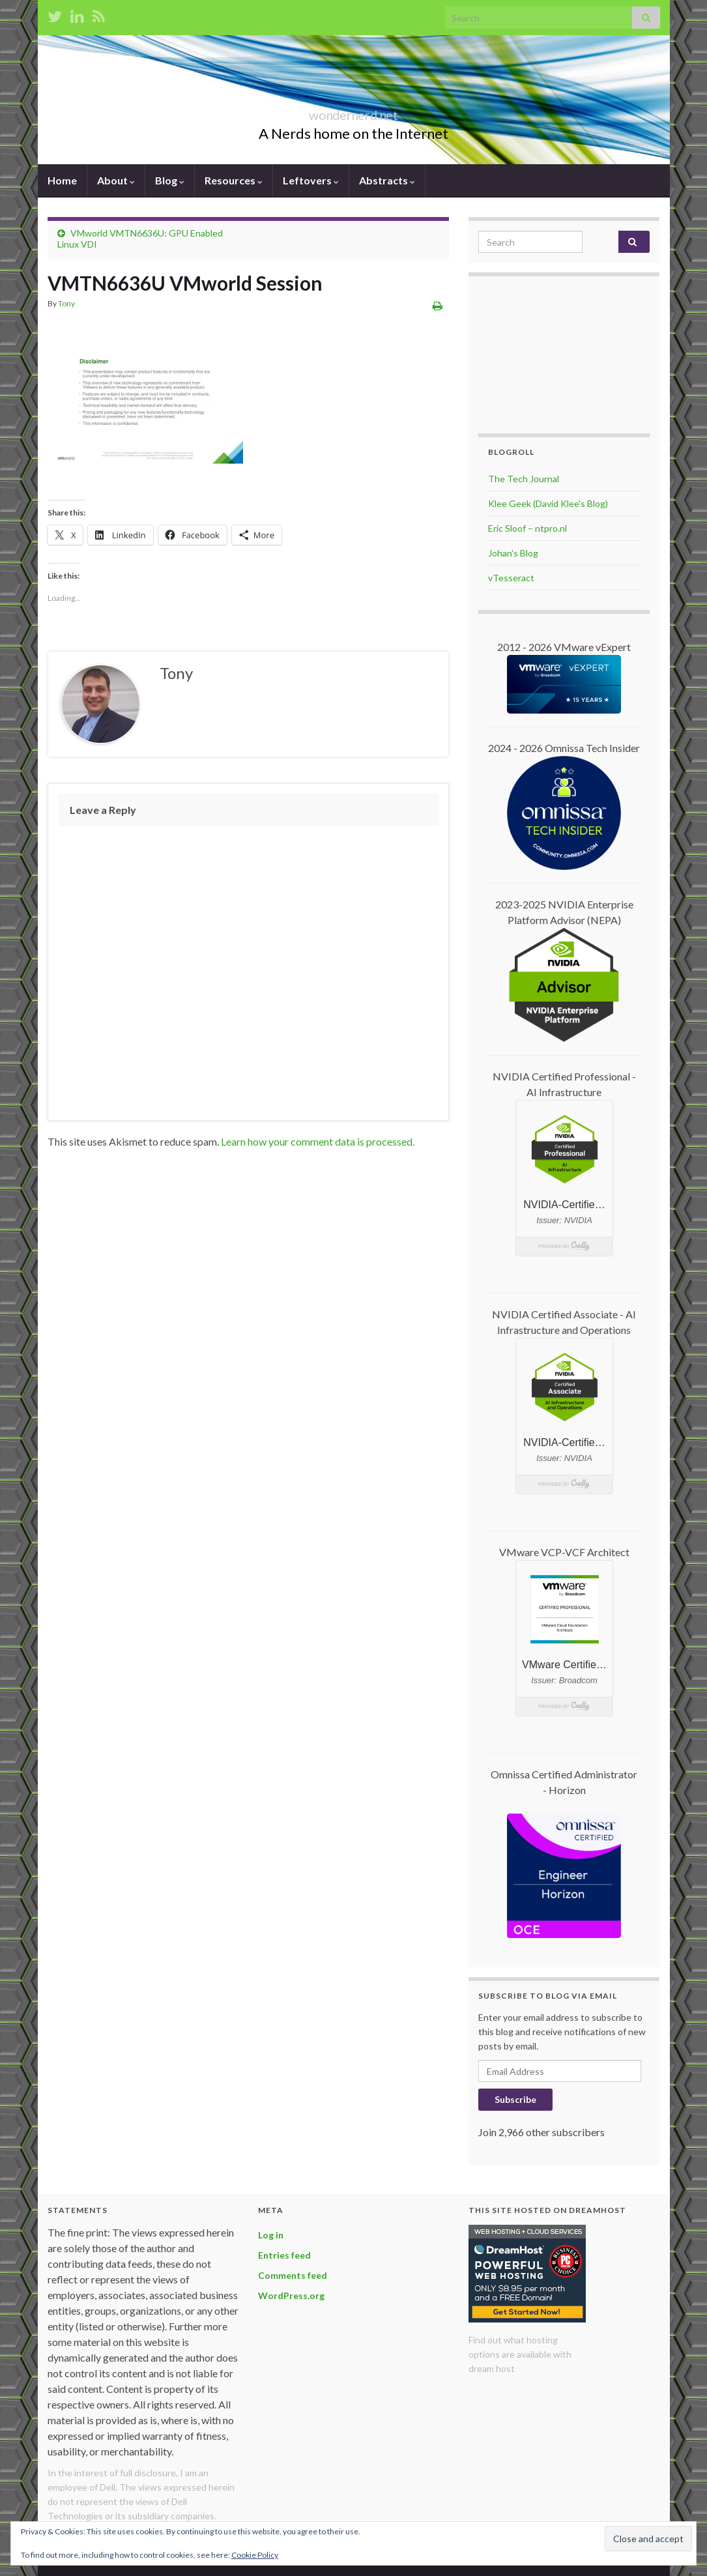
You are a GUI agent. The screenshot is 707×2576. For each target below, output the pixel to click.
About (116, 180)
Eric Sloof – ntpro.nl (527, 528)
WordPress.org (291, 2295)
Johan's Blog (513, 552)
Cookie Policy (254, 2555)
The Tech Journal (523, 478)
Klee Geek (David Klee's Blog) (548, 503)
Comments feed (292, 2275)
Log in (270, 2234)
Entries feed (284, 2255)
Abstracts (387, 180)
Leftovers (311, 180)
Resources (234, 180)
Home (62, 180)
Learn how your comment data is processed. (317, 1141)
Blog (169, 180)
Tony (66, 303)
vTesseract (511, 577)
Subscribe (515, 2099)
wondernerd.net (354, 111)
